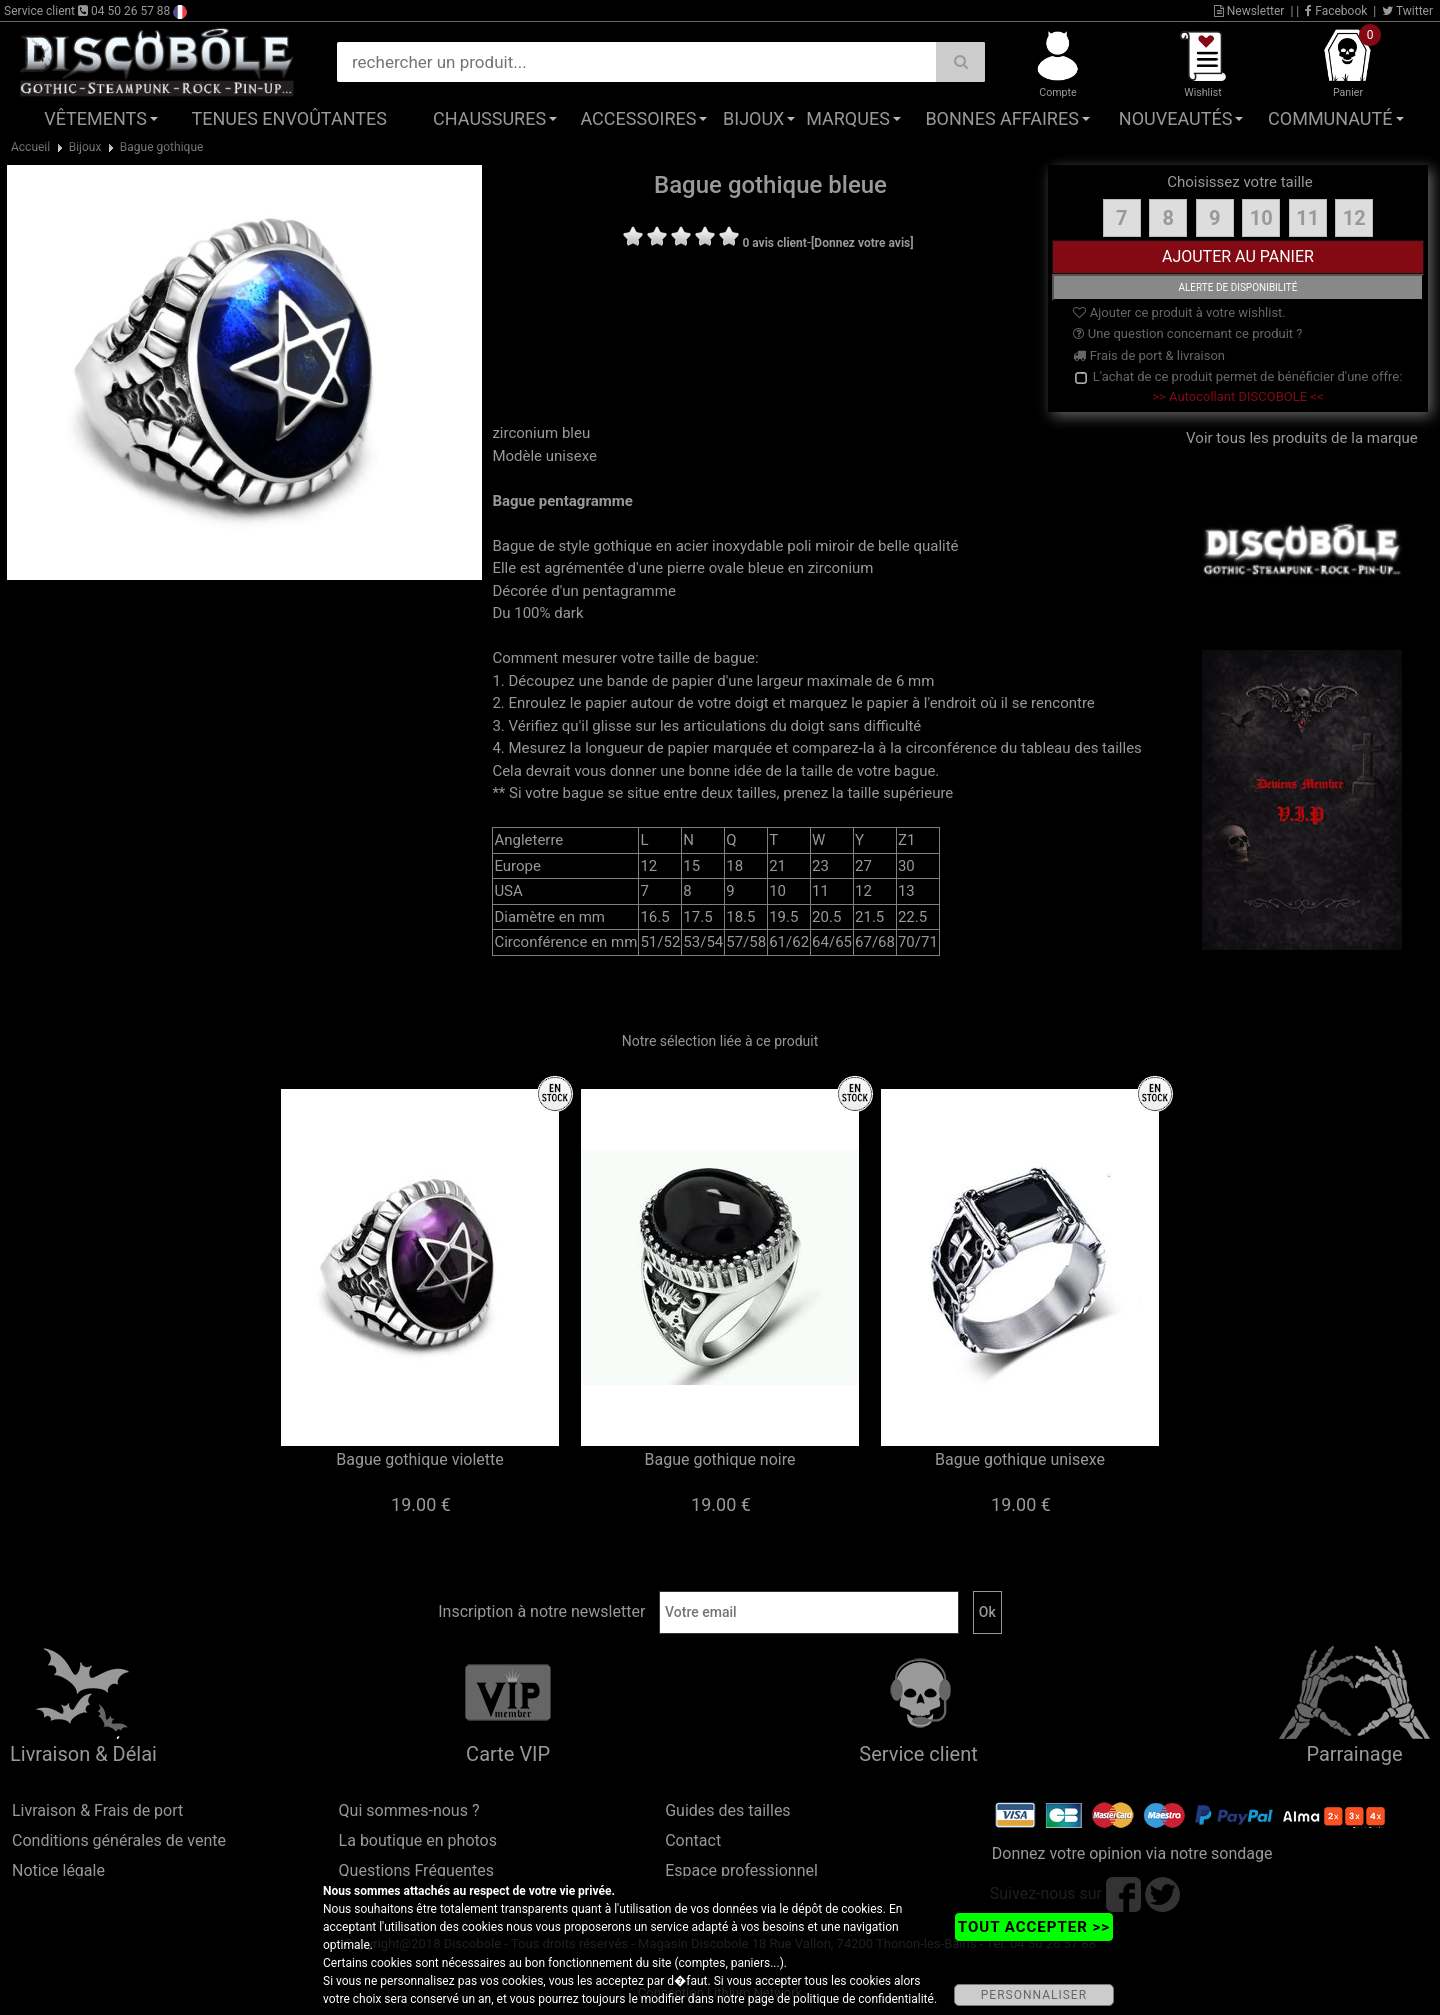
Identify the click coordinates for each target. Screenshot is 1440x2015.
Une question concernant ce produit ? (1187, 333)
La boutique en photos (418, 1840)
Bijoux (753, 118)
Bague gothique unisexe (1020, 1459)
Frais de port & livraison (1149, 355)
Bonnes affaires (1001, 118)
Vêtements (95, 118)
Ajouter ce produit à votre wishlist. (1179, 312)
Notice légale (58, 1870)
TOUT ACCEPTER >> (1034, 1927)
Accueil (30, 147)
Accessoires (638, 118)
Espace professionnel (741, 1870)
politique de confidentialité (863, 1999)
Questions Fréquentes (417, 1870)
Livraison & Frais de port (97, 1810)
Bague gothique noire (720, 1459)
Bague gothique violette (419, 1459)
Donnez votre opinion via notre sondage (1132, 1853)
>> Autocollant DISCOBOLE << (1237, 396)
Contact (693, 1840)
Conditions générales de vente (119, 1840)
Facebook (1336, 11)
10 (1261, 218)
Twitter (1407, 11)
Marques (848, 118)
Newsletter (1249, 11)
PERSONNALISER (1034, 1995)
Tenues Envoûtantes (289, 118)
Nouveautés (1176, 118)
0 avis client (774, 243)
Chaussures (489, 118)
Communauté (1330, 118)
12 (1354, 218)
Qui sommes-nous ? (409, 1810)
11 (1307, 218)
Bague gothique (162, 147)
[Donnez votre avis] (862, 243)
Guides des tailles (727, 1810)
